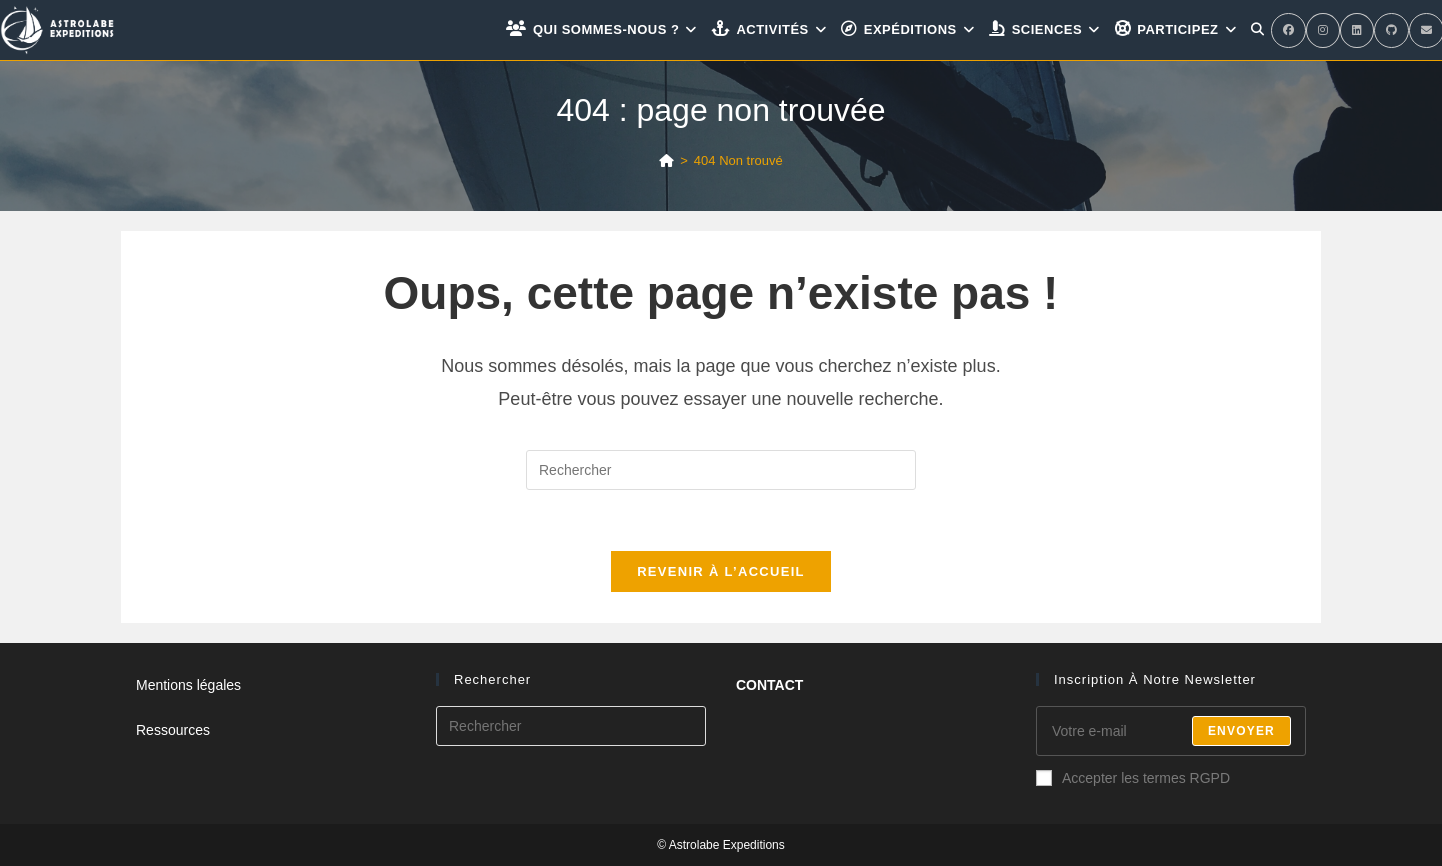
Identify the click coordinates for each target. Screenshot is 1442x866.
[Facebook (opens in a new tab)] (1288, 30)
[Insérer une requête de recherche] (721, 470)
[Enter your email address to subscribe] (1171, 731)
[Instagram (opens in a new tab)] (1323, 30)
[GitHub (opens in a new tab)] (1391, 30)
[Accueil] (666, 160)
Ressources (173, 730)
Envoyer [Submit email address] (1241, 731)
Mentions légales (188, 685)
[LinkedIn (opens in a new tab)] (1357, 30)
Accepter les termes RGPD (1133, 778)
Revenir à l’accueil (721, 571)
